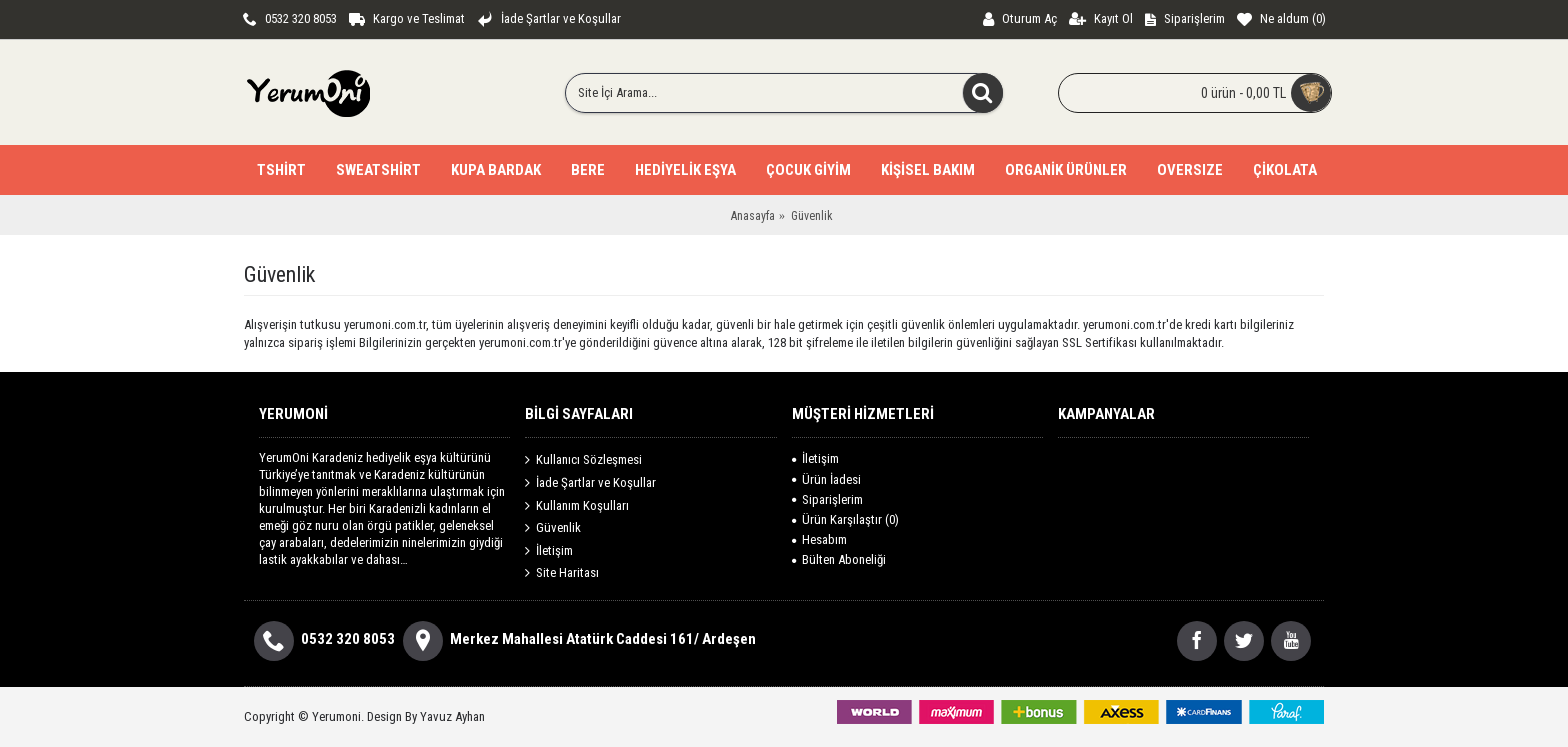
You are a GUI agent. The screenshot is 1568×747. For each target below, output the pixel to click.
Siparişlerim (827, 499)
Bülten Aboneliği (839, 559)
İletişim (549, 550)
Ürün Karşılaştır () (845, 519)
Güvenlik (553, 528)
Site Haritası (562, 573)
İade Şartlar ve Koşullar (590, 483)
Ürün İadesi (826, 479)
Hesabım (819, 539)
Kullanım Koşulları (577, 505)
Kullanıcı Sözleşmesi (583, 460)
